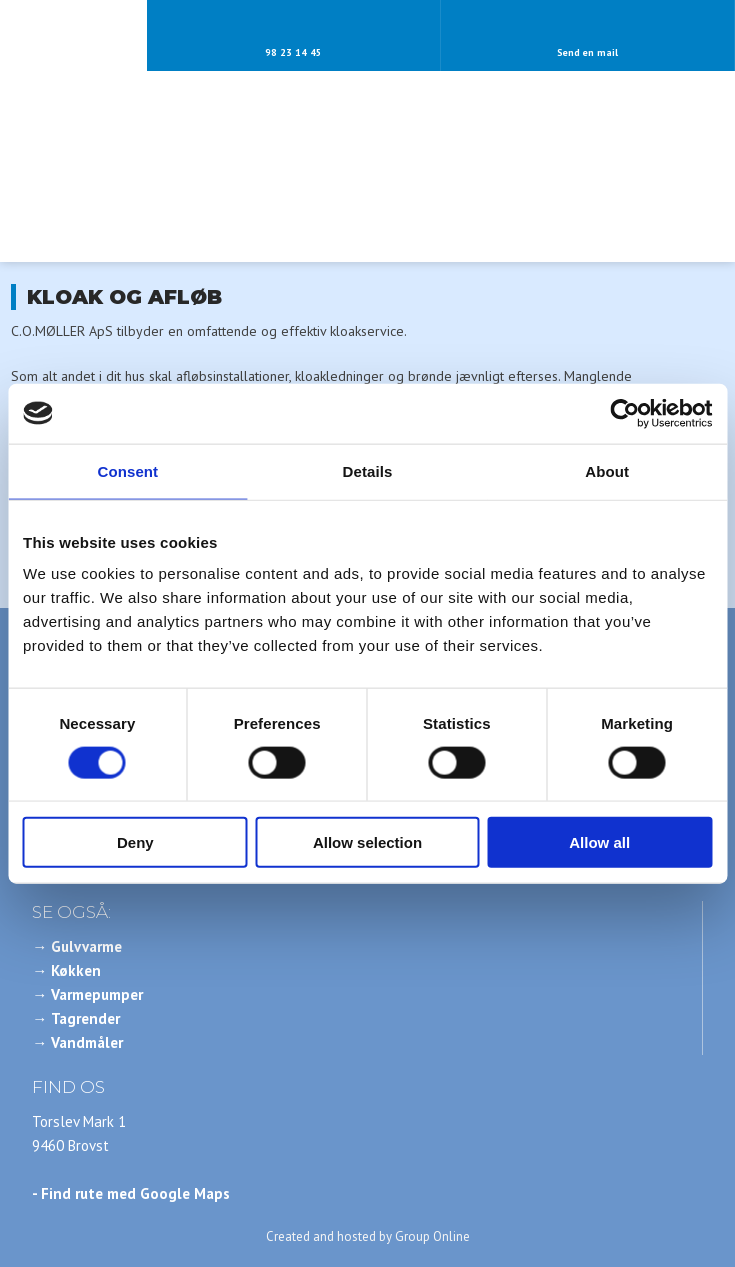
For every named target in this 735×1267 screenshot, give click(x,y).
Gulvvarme (86, 946)
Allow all (599, 842)
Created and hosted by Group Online (368, 1236)
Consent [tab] (127, 470)
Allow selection (367, 842)
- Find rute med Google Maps (131, 1193)
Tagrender (85, 1018)
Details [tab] (368, 470)
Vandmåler (87, 1042)
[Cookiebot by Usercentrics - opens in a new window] (624, 413)
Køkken (76, 970)
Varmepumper (97, 994)
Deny (135, 842)
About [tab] (607, 470)
